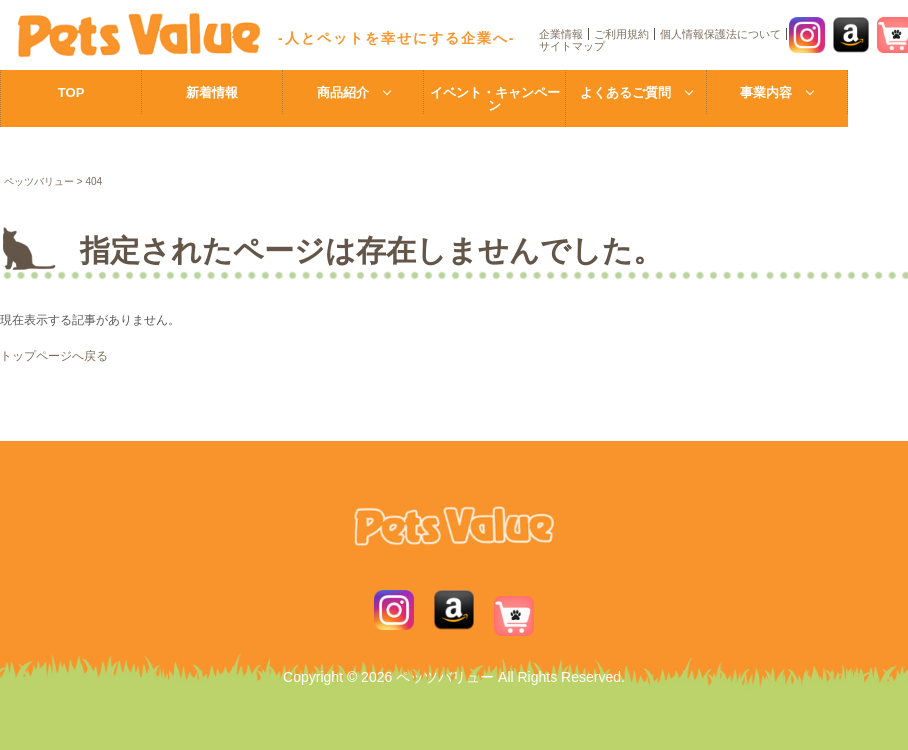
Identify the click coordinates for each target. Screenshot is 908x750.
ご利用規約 (621, 34)
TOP (71, 92)
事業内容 (766, 92)
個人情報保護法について (720, 34)
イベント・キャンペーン (495, 99)
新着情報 (212, 92)
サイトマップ (572, 46)
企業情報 (561, 34)
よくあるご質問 (625, 92)
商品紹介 (343, 92)
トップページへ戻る (54, 356)
